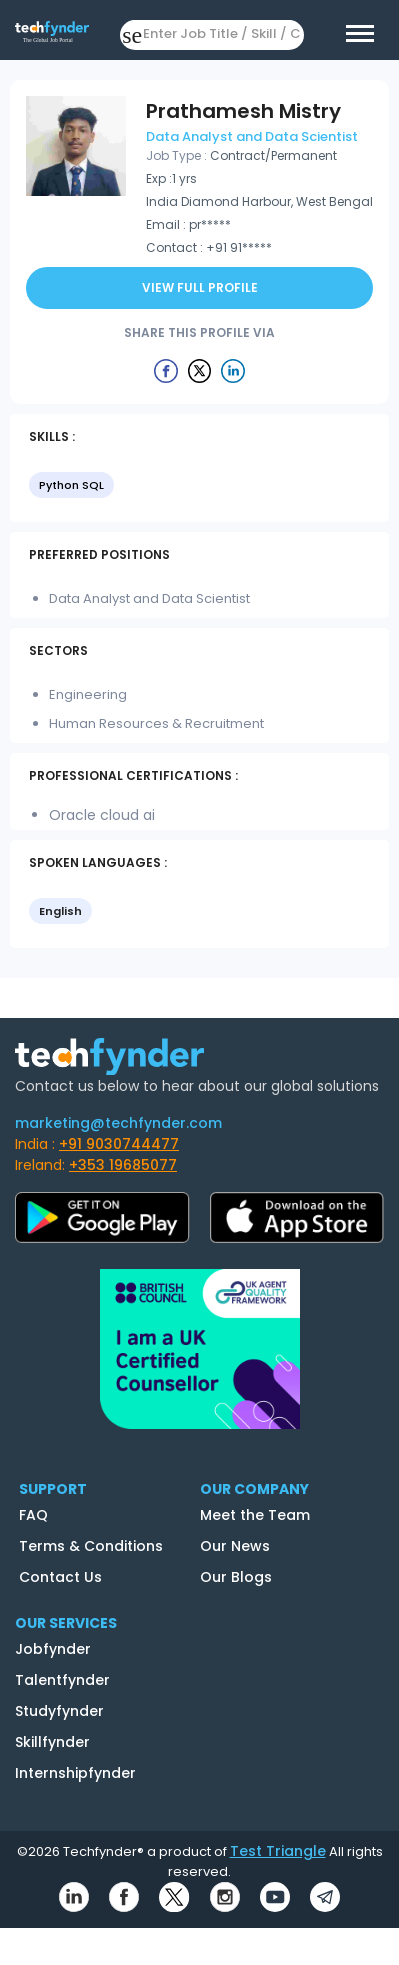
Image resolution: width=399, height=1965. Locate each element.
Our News (235, 1546)
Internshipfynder (75, 1773)
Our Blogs (236, 1577)
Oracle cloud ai (102, 815)
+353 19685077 (123, 1165)
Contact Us (60, 1577)
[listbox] (199, 487)
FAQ (33, 1515)
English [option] (60, 911)
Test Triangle (278, 1851)
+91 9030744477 (119, 1144)
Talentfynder (62, 1680)
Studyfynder (59, 1711)
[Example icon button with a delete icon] (166, 370)
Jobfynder (53, 1649)
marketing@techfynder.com (118, 1123)
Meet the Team (255, 1515)
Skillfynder (52, 1742)
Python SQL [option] (71, 485)
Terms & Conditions (91, 1546)
